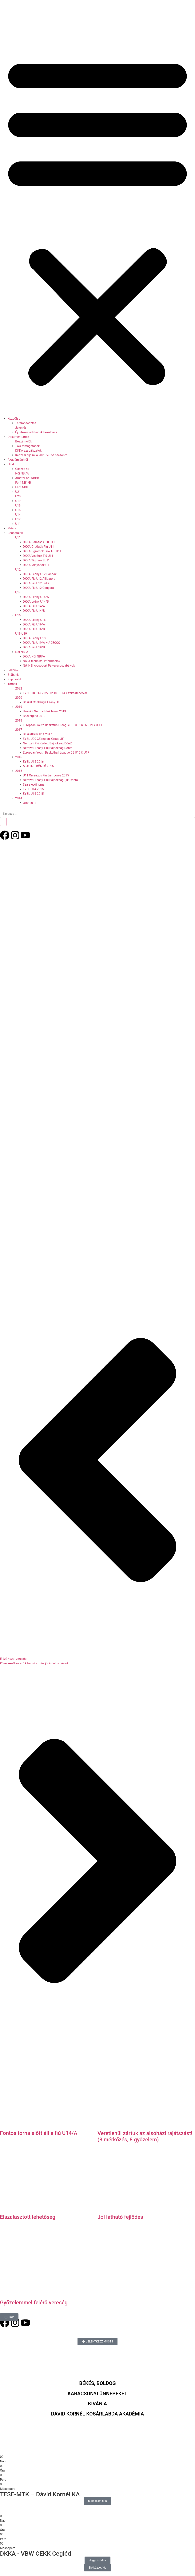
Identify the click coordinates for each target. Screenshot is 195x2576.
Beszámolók (23, 441)
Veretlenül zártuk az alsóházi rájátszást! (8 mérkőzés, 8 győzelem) (145, 2136)
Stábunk (13, 675)
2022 (18, 688)
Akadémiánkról (18, 460)
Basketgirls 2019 (34, 716)
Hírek (11, 464)
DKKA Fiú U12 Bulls (36, 583)
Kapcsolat (14, 679)
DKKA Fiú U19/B (34, 647)
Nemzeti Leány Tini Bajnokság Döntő (47, 748)
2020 (18, 697)
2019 (18, 707)
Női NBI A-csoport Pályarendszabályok (49, 665)
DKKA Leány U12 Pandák (40, 574)
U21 (18, 492)
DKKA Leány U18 (34, 638)
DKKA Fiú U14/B (34, 610)
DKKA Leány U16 (34, 620)
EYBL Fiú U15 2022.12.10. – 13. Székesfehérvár (55, 693)
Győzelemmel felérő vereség (34, 2302)
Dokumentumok (18, 437)
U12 (18, 519)
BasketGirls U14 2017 (37, 734)
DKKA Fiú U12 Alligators (39, 578)
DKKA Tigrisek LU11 (36, 560)
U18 (18, 505)
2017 (18, 729)
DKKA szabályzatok (28, 450)
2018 (18, 720)
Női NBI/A (22, 473)
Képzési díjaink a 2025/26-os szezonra (41, 455)
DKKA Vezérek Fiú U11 (38, 556)
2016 (18, 757)
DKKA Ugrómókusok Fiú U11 (42, 551)
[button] (97, 219)
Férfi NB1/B (23, 482)
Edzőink (13, 670)
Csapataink (15, 533)
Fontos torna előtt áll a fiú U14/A (38, 2133)
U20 (18, 496)
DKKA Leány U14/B (36, 601)
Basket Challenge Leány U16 (42, 702)
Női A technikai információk (41, 661)
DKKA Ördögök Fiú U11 (38, 546)
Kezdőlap (14, 418)
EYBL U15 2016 (33, 761)
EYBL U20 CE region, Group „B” (43, 739)
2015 (18, 771)
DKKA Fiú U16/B (34, 629)
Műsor (12, 528)
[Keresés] (3, 822)
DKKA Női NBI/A (34, 656)
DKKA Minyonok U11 (37, 565)
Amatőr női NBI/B (27, 478)
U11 (18, 524)
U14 (18, 514)
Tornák (12, 684)
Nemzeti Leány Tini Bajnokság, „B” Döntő (50, 780)
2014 (18, 798)
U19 (18, 501)
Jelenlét (20, 427)
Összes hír (22, 469)
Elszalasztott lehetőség (27, 2217)
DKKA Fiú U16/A (34, 624)
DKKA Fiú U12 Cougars (38, 588)
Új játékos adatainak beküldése (36, 432)
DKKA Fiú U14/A (34, 606)
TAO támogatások (27, 446)
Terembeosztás (25, 423)
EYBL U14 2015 (33, 789)
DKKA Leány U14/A (36, 597)
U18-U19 (21, 633)
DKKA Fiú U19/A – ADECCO (41, 643)
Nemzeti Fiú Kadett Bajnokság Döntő (48, 743)
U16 (18, 510)
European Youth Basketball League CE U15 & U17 (56, 752)
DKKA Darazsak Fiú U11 (39, 542)
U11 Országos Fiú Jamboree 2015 (46, 775)
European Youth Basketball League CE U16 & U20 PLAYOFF (63, 725)
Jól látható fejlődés (120, 2217)
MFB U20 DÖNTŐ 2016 (38, 766)
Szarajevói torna (34, 784)
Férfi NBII (21, 487)
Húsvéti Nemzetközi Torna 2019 (44, 711)
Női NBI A (21, 652)
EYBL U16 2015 (33, 794)
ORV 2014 (29, 803)
